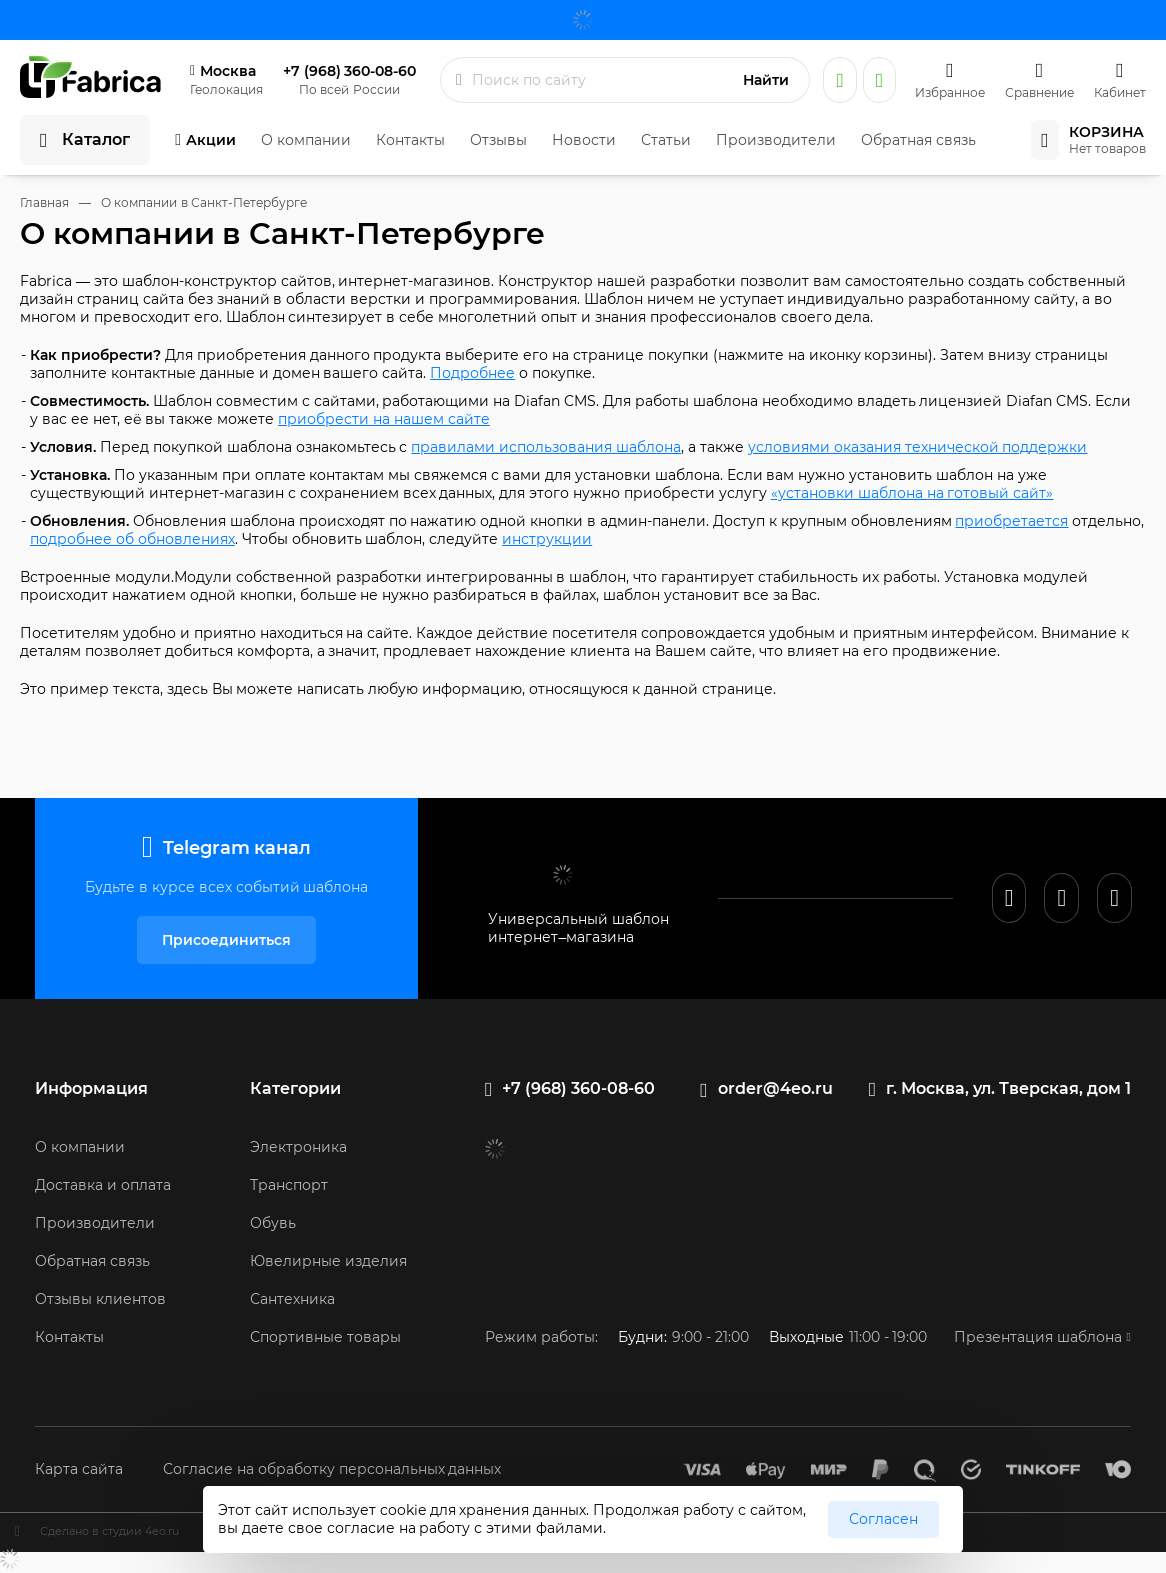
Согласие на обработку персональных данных (332, 1469)
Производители (776, 140)
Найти (766, 80)
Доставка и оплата (103, 1185)
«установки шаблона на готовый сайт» (912, 493)
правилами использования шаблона (546, 447)
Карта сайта (79, 1469)
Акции (211, 140)
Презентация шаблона (1038, 1337)
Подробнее (472, 373)
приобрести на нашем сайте (384, 419)
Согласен (883, 1519)
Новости (584, 140)
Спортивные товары (325, 1337)
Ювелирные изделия (328, 1261)
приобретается (1011, 521)
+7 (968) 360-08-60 (349, 71)
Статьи (666, 140)
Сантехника (292, 1299)
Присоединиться (226, 940)
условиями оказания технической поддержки (918, 447)
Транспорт (289, 1185)
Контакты (410, 140)
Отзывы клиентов (100, 1299)
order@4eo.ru (775, 1088)
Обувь (273, 1223)
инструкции (547, 539)
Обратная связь (918, 140)
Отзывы (498, 140)
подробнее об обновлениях (132, 539)
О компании (306, 140)
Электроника (298, 1147)
